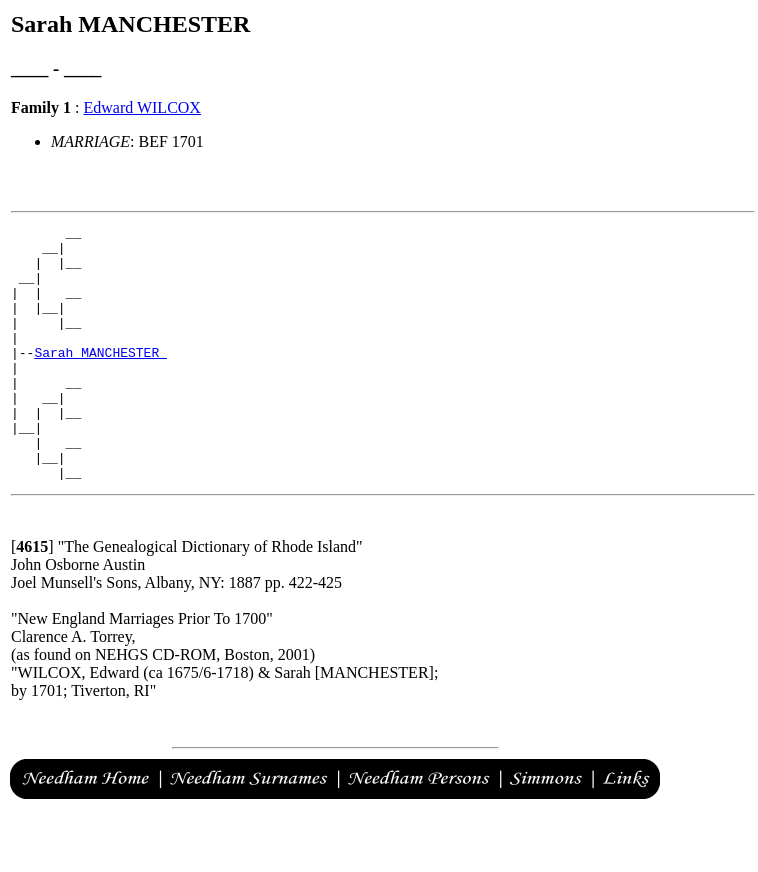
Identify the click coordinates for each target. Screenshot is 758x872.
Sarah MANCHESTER (100, 379)
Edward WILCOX (141, 107)
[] (32, 597)
